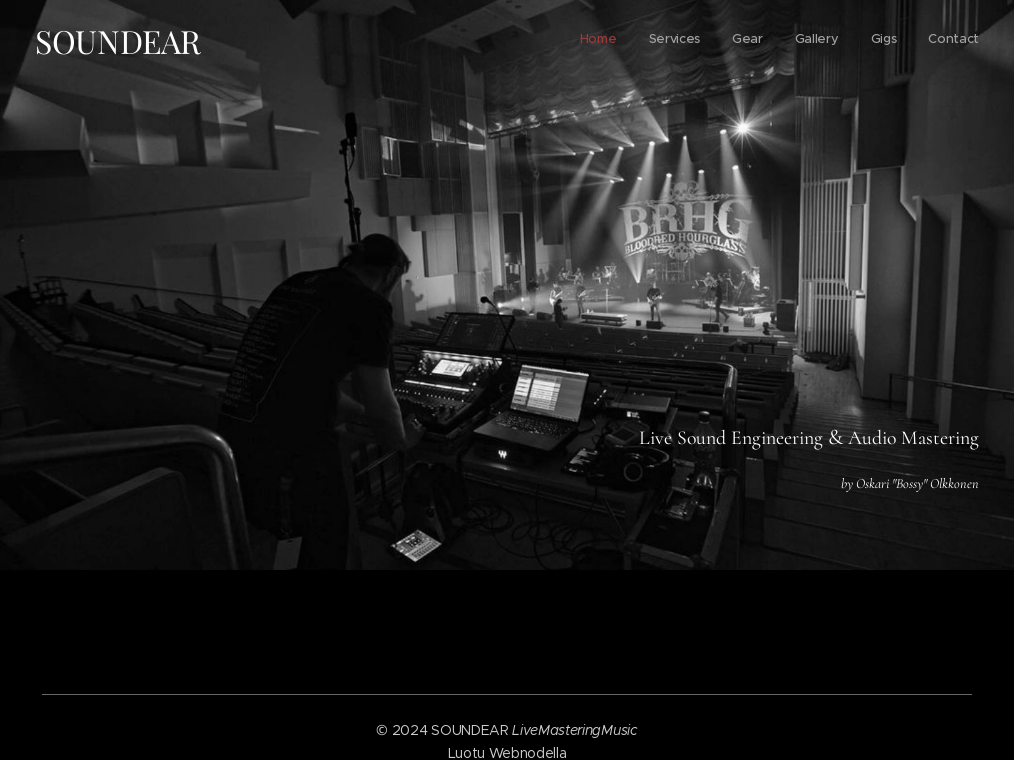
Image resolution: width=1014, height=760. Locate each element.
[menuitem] (824, 41)
